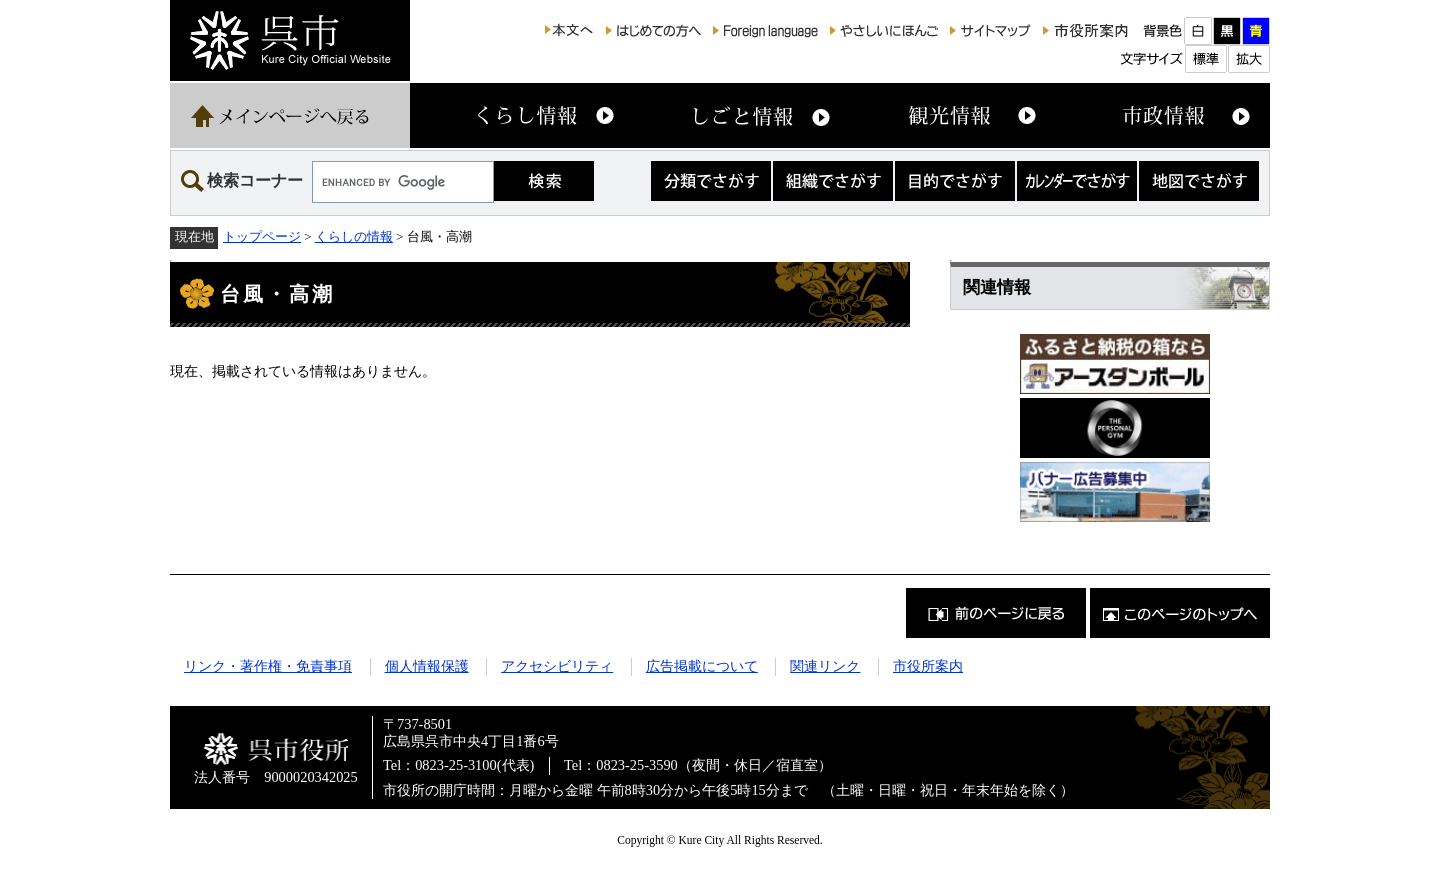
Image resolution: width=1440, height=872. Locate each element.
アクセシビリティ (557, 666)
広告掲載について (702, 666)
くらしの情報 (354, 236)
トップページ (262, 236)
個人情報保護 (427, 666)
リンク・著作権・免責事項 (268, 666)
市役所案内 (928, 666)
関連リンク (825, 666)
